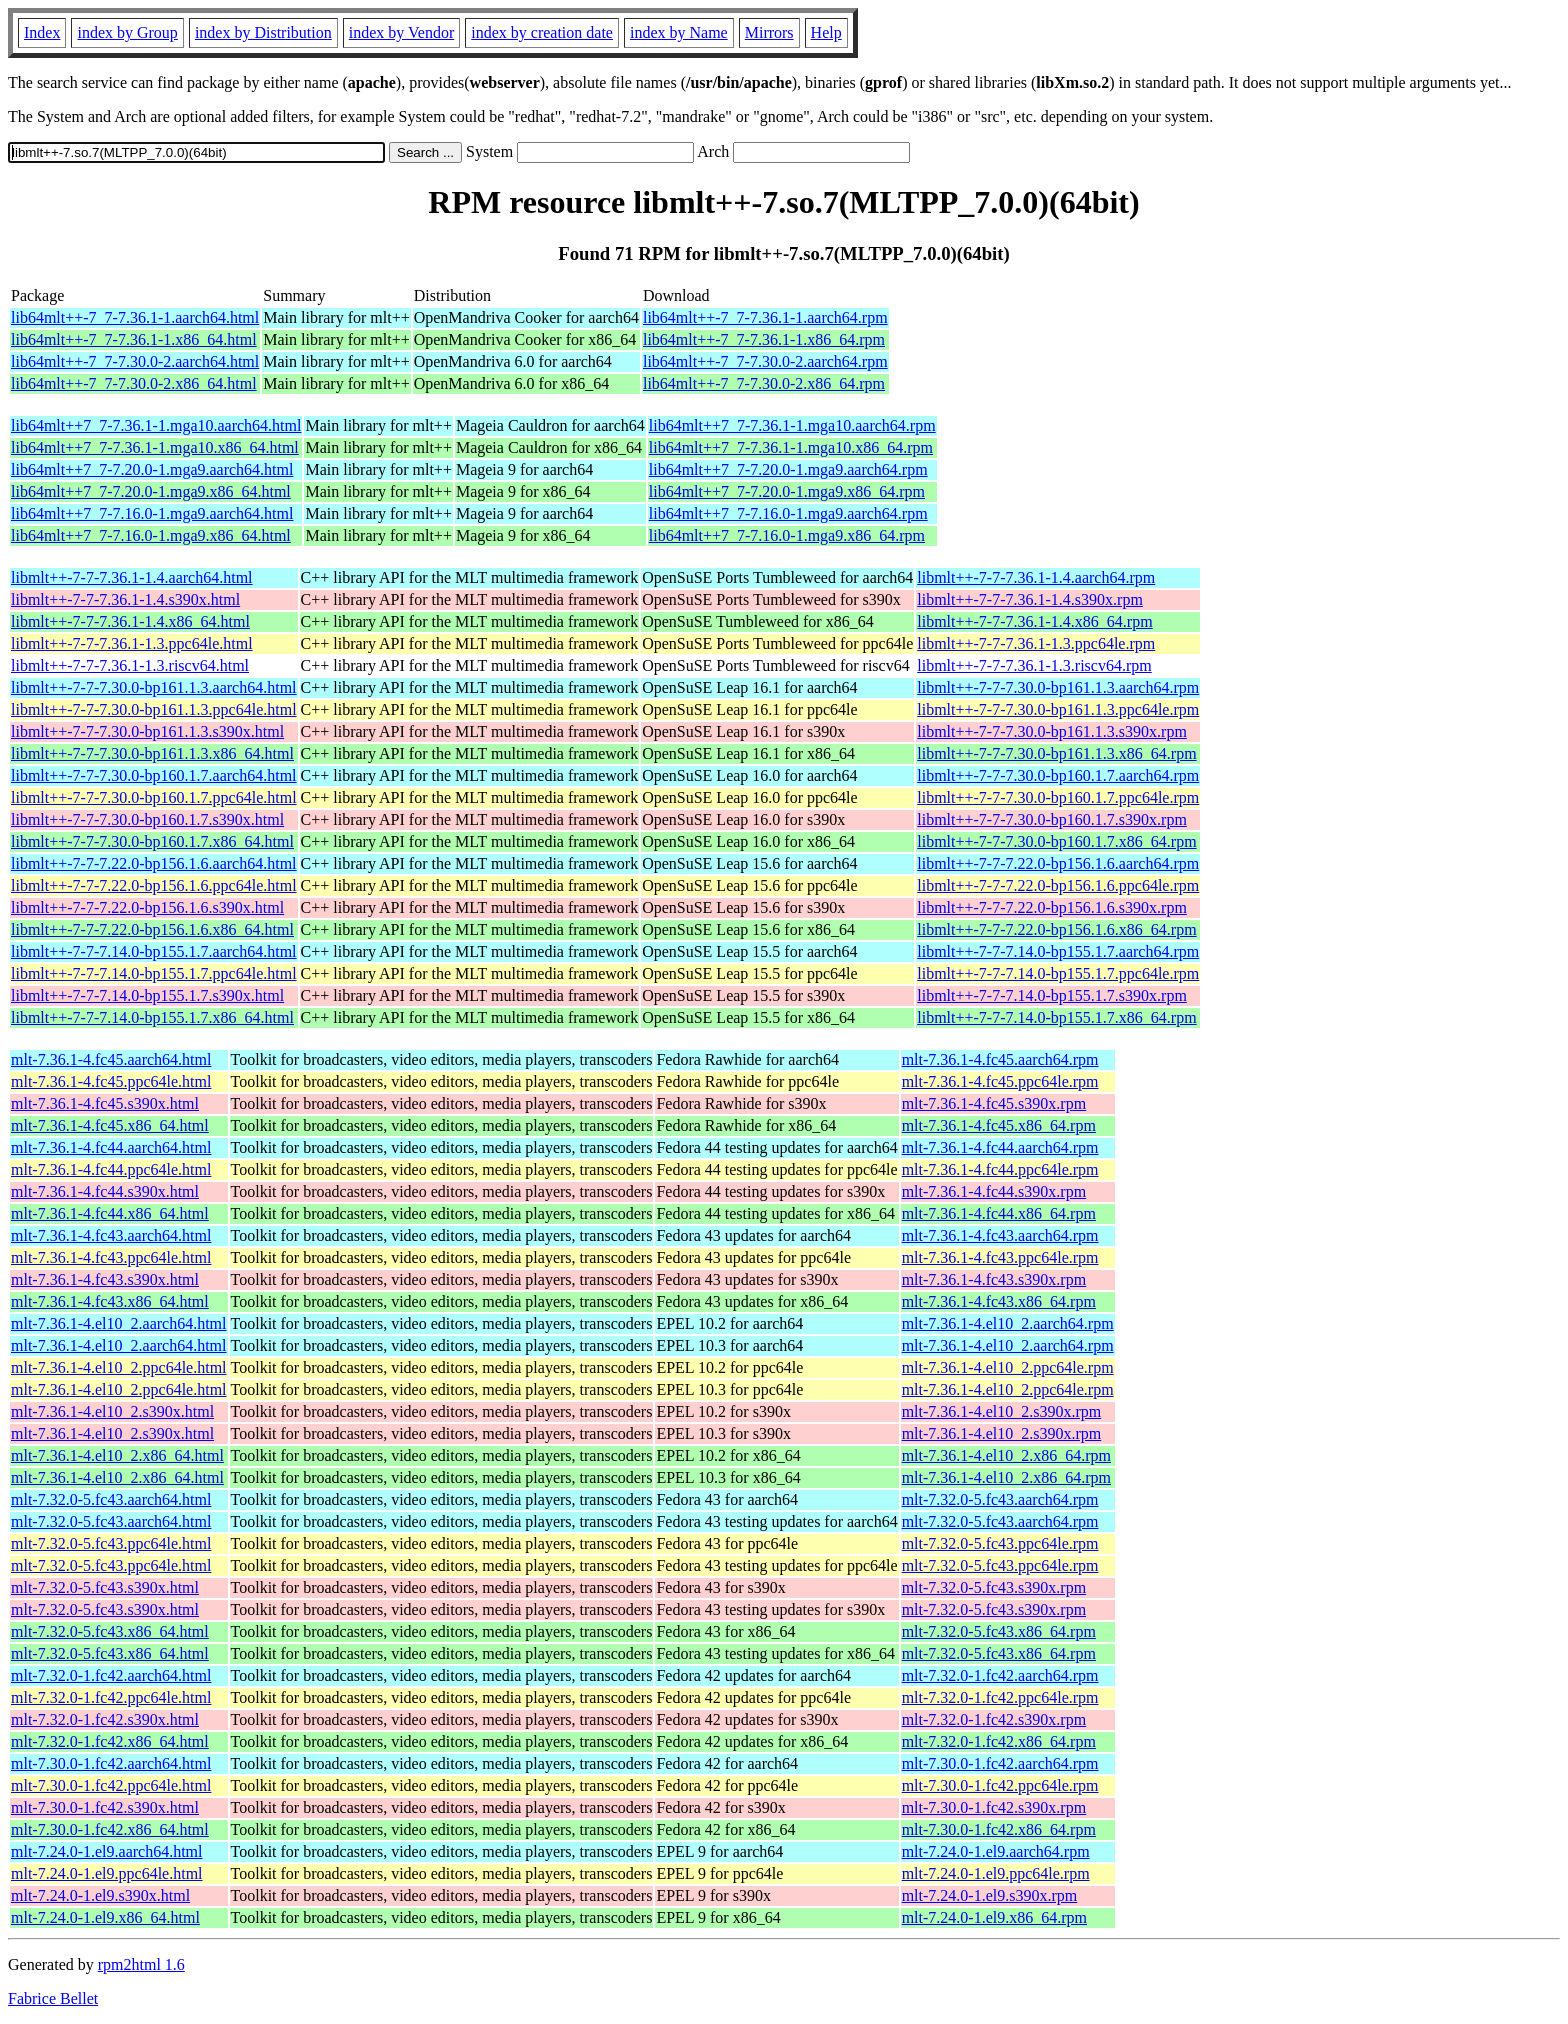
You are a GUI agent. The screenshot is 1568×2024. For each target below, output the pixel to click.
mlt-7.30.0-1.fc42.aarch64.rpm (1000, 1763)
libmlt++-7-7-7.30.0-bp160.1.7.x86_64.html (152, 841)
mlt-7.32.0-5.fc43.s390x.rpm (994, 1587)
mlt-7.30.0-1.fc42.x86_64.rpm (999, 1829)
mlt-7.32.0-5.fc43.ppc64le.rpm (1000, 1543)
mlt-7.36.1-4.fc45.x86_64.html (110, 1125)
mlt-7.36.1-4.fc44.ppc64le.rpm (1000, 1169)
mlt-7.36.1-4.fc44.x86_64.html (110, 1213)
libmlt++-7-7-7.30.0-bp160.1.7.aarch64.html (154, 775)
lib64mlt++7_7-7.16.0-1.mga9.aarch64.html (152, 513)
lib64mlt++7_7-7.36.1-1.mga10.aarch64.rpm (792, 425)
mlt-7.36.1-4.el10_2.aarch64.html (119, 1323)
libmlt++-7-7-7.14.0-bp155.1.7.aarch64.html (154, 951)
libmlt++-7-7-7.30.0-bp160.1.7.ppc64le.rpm (1058, 797)
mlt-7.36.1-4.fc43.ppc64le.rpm (1000, 1257)
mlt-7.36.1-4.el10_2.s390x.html (112, 1411)
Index (42, 32)
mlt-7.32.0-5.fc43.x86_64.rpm (999, 1631)
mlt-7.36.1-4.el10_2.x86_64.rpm (1006, 1455)
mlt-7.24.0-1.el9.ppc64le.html (107, 1873)
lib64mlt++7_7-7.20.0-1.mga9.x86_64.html (151, 491)
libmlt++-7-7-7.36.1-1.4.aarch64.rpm (1036, 577)
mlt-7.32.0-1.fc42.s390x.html (105, 1719)
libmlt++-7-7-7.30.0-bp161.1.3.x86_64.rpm (1056, 753)
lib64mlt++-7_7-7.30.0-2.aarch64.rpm (765, 361)
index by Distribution (263, 32)
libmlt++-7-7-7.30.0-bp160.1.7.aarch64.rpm (1058, 775)
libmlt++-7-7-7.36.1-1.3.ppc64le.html (132, 643)
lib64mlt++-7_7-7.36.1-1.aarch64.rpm (765, 317)
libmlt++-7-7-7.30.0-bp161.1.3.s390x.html (147, 731)
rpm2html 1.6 (141, 1964)
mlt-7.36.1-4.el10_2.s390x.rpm (1002, 1411)
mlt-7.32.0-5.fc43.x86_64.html (110, 1631)
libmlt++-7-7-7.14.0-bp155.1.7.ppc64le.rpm (1058, 973)
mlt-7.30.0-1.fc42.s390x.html (105, 1807)
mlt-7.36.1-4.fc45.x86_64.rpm (999, 1125)
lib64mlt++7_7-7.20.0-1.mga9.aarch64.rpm (788, 469)
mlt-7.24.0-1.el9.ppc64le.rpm (996, 1873)
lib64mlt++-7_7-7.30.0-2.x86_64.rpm (764, 383)
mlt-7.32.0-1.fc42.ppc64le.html (111, 1697)
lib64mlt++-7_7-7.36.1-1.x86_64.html (134, 339)
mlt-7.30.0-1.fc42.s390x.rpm (994, 1807)
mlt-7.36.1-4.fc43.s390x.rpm (994, 1279)
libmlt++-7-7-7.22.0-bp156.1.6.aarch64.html (154, 863)
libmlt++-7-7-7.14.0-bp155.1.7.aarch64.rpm (1058, 951)
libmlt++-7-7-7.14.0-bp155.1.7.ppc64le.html (154, 973)
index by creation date (542, 32)
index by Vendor (401, 32)
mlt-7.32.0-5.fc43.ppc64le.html (111, 1543)
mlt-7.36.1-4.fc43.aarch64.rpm (1000, 1235)
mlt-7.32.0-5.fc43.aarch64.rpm (1000, 1499)
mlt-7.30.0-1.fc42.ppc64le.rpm (1000, 1785)
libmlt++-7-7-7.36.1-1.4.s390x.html (125, 599)
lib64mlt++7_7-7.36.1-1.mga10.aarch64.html (156, 425)
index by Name (679, 32)
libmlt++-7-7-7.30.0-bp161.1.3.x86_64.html (152, 753)
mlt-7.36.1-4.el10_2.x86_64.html (117, 1455)
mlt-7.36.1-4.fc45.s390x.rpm (994, 1103)
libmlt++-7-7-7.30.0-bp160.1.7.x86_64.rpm (1056, 841)
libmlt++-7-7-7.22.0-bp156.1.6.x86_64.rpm (1056, 929)
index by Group (127, 32)
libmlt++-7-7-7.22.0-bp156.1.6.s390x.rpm (1052, 907)
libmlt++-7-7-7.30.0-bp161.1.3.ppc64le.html (154, 709)
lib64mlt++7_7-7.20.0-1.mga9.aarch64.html (152, 469)
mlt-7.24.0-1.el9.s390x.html (100, 1895)
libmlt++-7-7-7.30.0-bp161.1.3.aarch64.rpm (1058, 687)
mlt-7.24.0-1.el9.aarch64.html (107, 1851)
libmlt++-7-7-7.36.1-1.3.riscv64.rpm (1034, 665)
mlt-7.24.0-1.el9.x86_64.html (105, 1917)
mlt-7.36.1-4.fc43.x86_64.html (110, 1301)
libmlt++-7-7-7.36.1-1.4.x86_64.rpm (1034, 621)
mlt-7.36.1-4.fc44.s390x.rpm (994, 1191)
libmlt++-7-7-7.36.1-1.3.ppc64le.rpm (1036, 643)
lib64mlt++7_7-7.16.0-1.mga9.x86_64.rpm (787, 535)
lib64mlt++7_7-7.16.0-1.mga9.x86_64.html (151, 535)
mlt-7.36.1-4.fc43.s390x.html (105, 1279)
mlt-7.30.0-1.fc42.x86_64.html (110, 1829)
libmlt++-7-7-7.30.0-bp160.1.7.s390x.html (147, 819)
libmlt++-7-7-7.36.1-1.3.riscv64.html (130, 665)
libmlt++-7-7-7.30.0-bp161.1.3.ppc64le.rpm (1058, 709)
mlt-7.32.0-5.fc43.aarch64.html (111, 1499)
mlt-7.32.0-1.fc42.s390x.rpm (994, 1719)
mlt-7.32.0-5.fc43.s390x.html (105, 1587)
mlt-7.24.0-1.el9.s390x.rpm (990, 1895)
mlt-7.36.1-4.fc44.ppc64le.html (111, 1169)
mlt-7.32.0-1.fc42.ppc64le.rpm (1000, 1697)
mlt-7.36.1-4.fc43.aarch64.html (111, 1235)
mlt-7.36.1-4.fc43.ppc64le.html (111, 1257)
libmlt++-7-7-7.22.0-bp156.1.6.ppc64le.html (154, 885)
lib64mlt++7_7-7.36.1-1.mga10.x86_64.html (155, 447)
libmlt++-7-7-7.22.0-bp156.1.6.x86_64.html (152, 929)
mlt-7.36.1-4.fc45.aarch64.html (111, 1059)
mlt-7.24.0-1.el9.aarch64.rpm (996, 1851)
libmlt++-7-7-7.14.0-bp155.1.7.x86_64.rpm (1056, 1017)
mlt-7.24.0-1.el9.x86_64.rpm (994, 1917)
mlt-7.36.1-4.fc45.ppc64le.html (111, 1081)
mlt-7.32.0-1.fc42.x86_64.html (110, 1741)
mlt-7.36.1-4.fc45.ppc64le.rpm (1000, 1081)
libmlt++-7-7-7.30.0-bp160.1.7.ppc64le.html (154, 797)
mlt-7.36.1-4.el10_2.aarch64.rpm (1008, 1323)
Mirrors (769, 32)
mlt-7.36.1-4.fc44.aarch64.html (111, 1147)
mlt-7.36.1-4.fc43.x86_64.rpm (999, 1301)
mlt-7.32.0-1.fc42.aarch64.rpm (1000, 1675)
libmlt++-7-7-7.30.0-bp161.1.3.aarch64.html (154, 687)
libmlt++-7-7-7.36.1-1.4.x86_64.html (130, 621)
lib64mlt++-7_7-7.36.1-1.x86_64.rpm (764, 339)
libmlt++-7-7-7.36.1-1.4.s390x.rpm (1030, 599)
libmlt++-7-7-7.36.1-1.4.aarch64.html (132, 577)
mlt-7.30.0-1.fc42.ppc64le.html (111, 1785)
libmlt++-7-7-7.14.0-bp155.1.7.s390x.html (147, 995)
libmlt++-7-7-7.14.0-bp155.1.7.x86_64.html (152, 1017)
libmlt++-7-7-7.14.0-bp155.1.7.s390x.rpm (1052, 995)
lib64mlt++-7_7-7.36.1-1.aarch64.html (135, 317)
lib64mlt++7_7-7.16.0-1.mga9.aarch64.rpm (788, 513)
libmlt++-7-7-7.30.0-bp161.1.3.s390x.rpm (1052, 731)
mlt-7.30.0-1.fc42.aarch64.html (111, 1763)
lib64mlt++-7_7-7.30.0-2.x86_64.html (134, 383)
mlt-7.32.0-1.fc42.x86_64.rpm (999, 1741)
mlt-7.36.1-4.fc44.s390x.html (105, 1191)
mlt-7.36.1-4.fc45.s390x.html (105, 1103)
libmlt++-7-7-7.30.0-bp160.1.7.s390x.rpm (1052, 819)
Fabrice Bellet (53, 1998)
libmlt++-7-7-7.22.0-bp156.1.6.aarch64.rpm (1058, 863)
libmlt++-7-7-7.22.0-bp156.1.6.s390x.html (147, 907)
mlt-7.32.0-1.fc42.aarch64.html (111, 1675)
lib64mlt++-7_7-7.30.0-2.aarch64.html (135, 361)
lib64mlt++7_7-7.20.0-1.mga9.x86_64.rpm (787, 491)
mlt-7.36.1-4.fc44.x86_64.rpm (999, 1213)
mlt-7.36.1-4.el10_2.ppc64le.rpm (1008, 1367)
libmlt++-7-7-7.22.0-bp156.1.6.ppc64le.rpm (1058, 885)
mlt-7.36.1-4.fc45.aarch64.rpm (1000, 1059)
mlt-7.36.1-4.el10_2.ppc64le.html (119, 1367)
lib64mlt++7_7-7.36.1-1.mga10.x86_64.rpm (791, 447)
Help (826, 32)
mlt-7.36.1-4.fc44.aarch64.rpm (1000, 1147)
